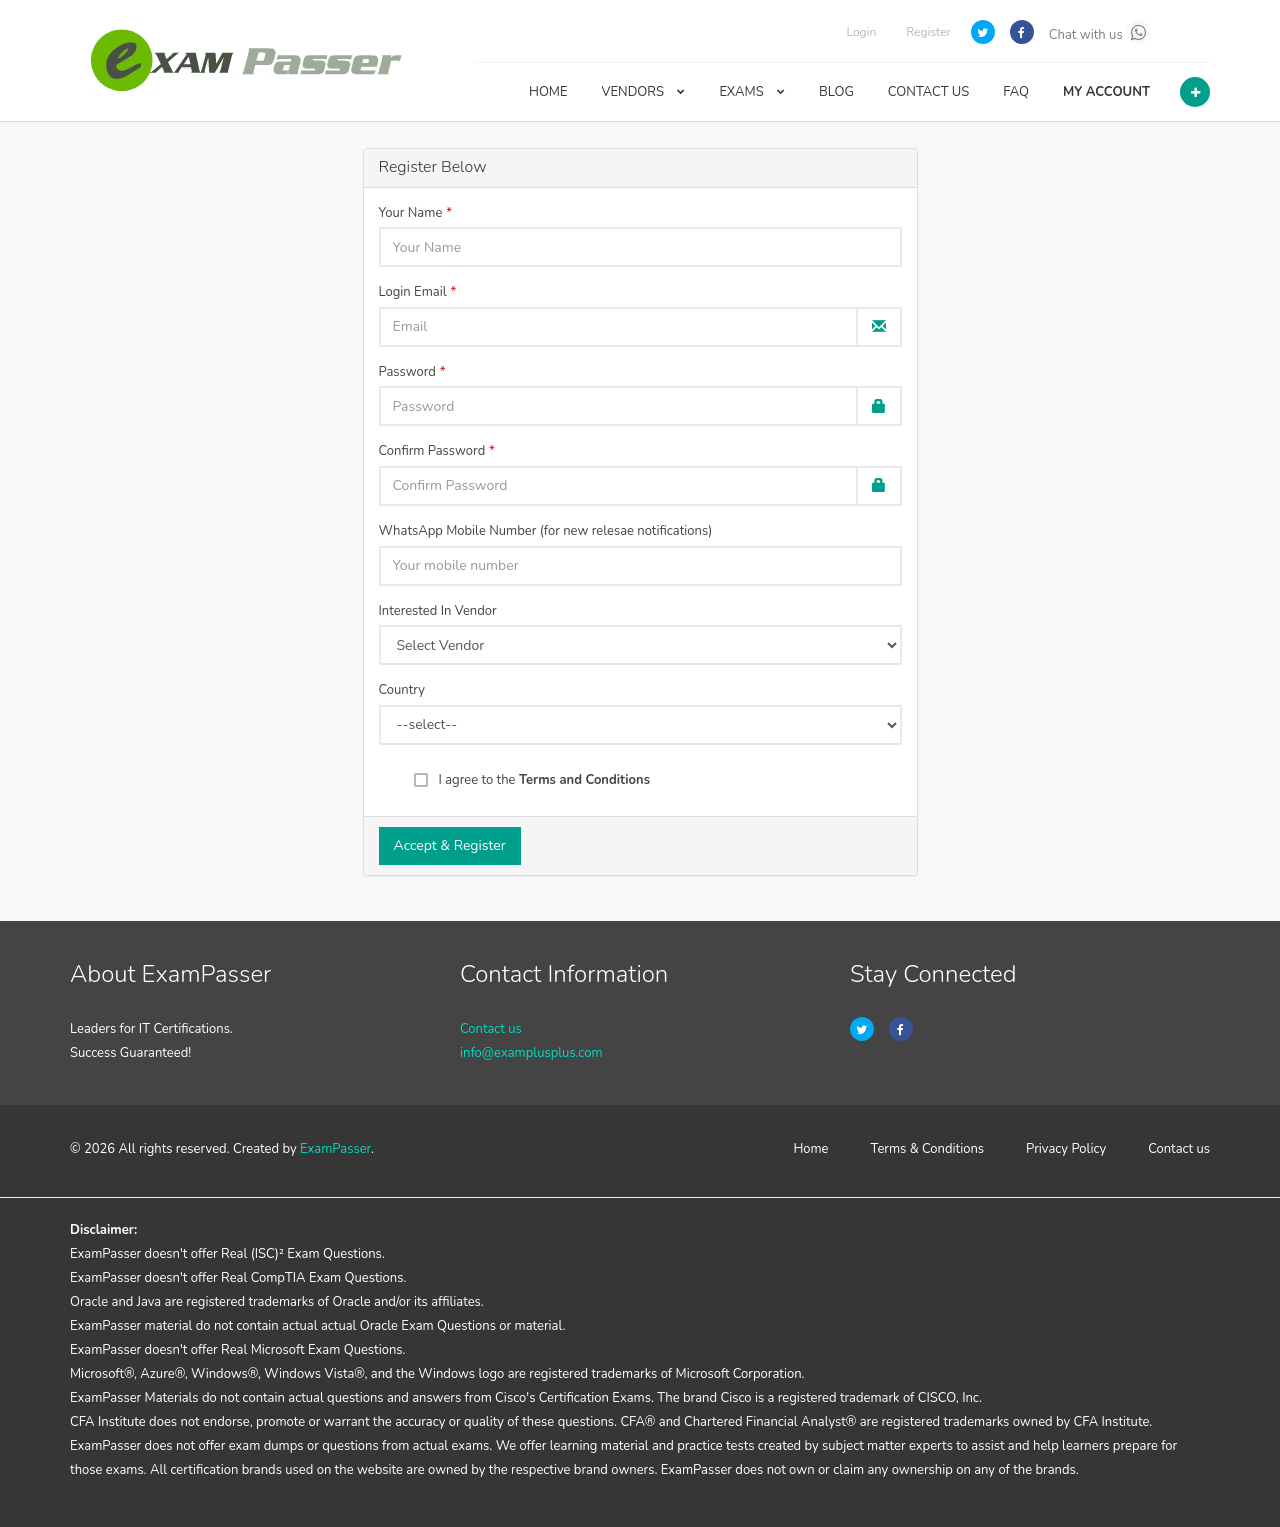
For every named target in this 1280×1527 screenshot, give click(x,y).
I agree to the (545, 780)
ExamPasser (335, 1149)
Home (810, 1149)
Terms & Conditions (928, 1149)
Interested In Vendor (438, 611)
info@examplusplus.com (531, 1053)
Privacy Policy (1066, 1149)
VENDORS (644, 92)
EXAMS (752, 92)
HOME (548, 92)
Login (861, 32)
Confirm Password (432, 451)
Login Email (413, 292)
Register (928, 32)
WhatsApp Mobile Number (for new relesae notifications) (546, 531)
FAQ (1016, 92)
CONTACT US (928, 92)
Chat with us (1099, 32)
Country (402, 690)
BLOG (836, 92)
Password (407, 372)
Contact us (491, 1029)
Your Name (411, 213)
